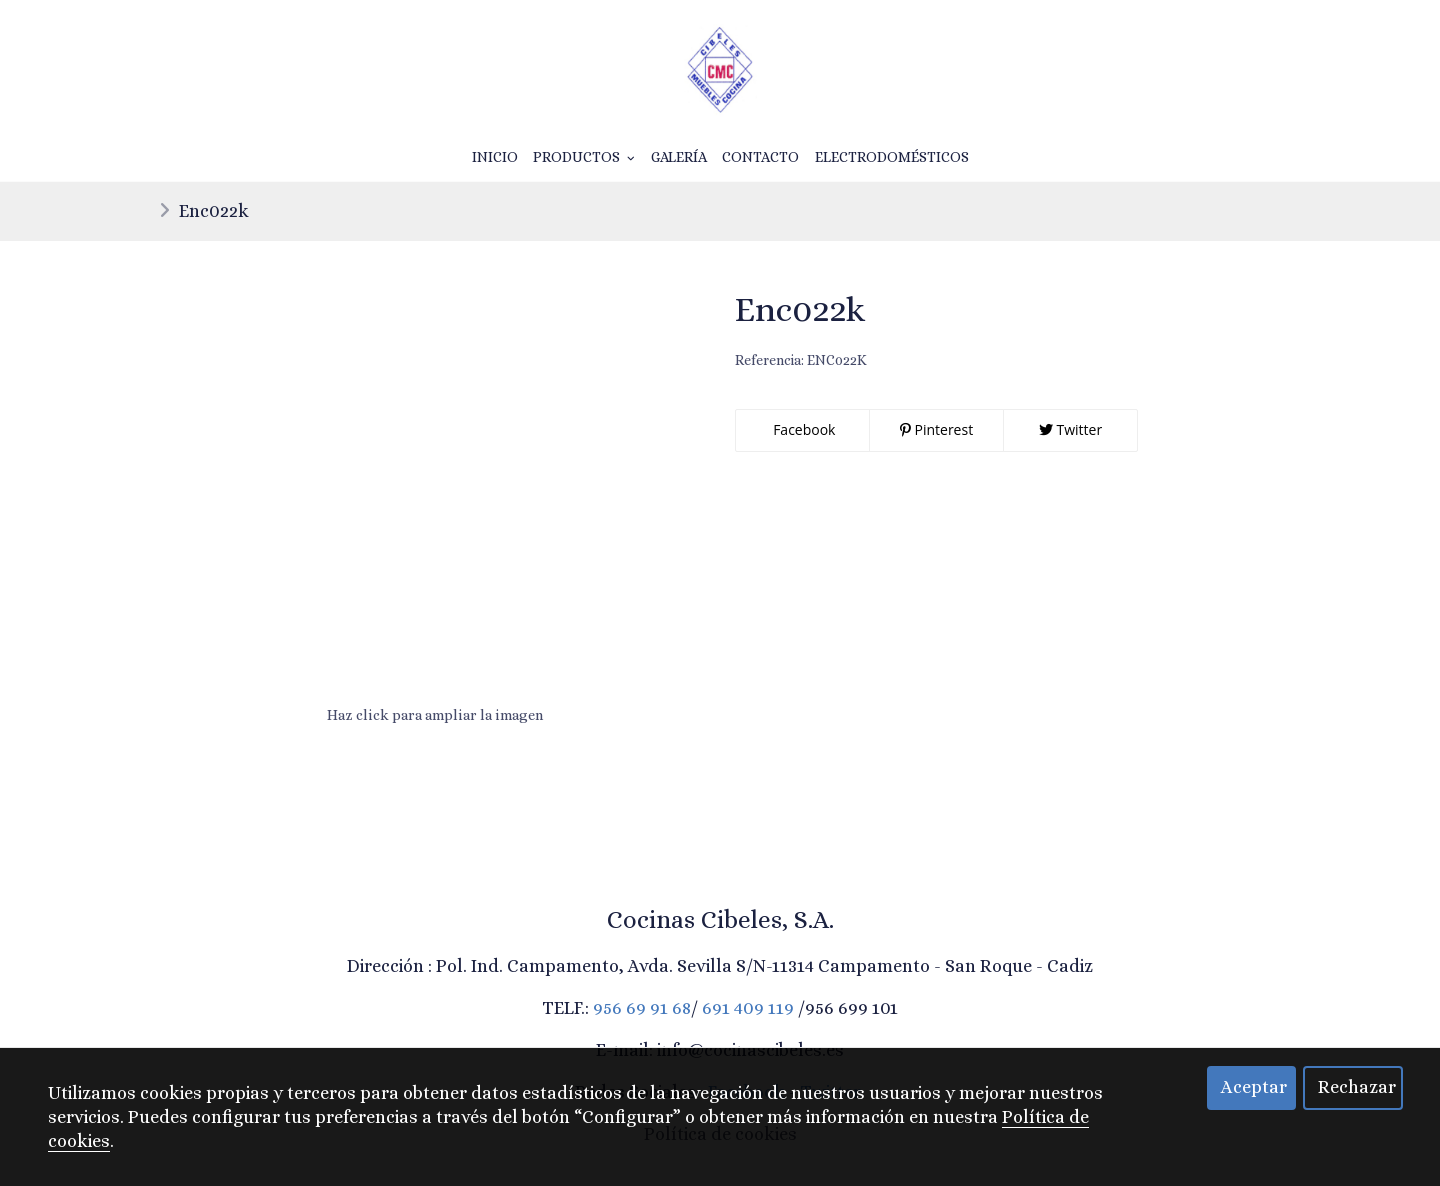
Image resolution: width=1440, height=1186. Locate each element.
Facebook (803, 429)
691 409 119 (748, 1008)
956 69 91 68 (642, 1008)
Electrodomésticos (892, 157)
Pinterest (936, 429)
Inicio (495, 157)
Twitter (1070, 429)
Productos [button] (584, 157)
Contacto (760, 157)
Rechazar (1357, 1087)
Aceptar (1254, 1087)
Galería (679, 157)
